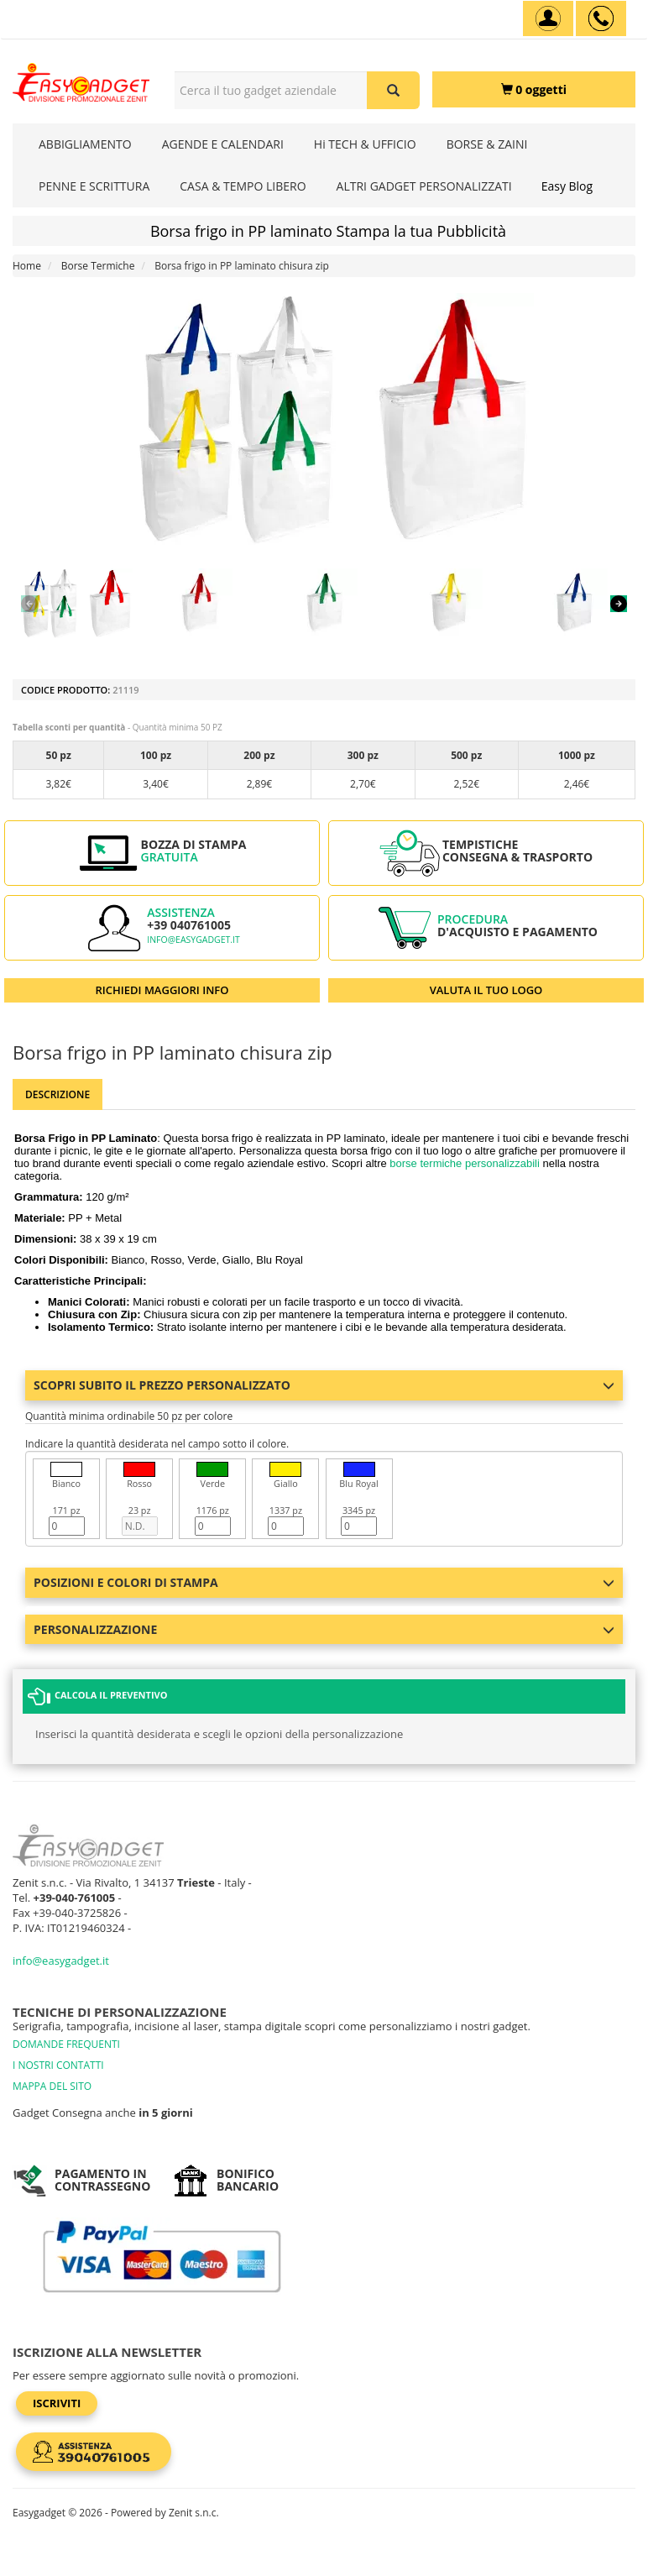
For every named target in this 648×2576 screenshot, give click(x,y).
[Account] (548, 18)
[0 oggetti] (533, 89)
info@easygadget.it (193, 939)
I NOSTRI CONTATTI (58, 2065)
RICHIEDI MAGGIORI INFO (162, 989)
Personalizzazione (324, 1629)
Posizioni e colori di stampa (324, 1582)
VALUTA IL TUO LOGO (486, 989)
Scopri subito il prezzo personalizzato (324, 1385)
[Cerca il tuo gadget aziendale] (393, 90)
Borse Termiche (98, 266)
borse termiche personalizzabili (464, 1163)
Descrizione (57, 1094)
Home (27, 266)
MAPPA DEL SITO (52, 2086)
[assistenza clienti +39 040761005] (601, 18)
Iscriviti (57, 2403)
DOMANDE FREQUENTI (66, 2044)
